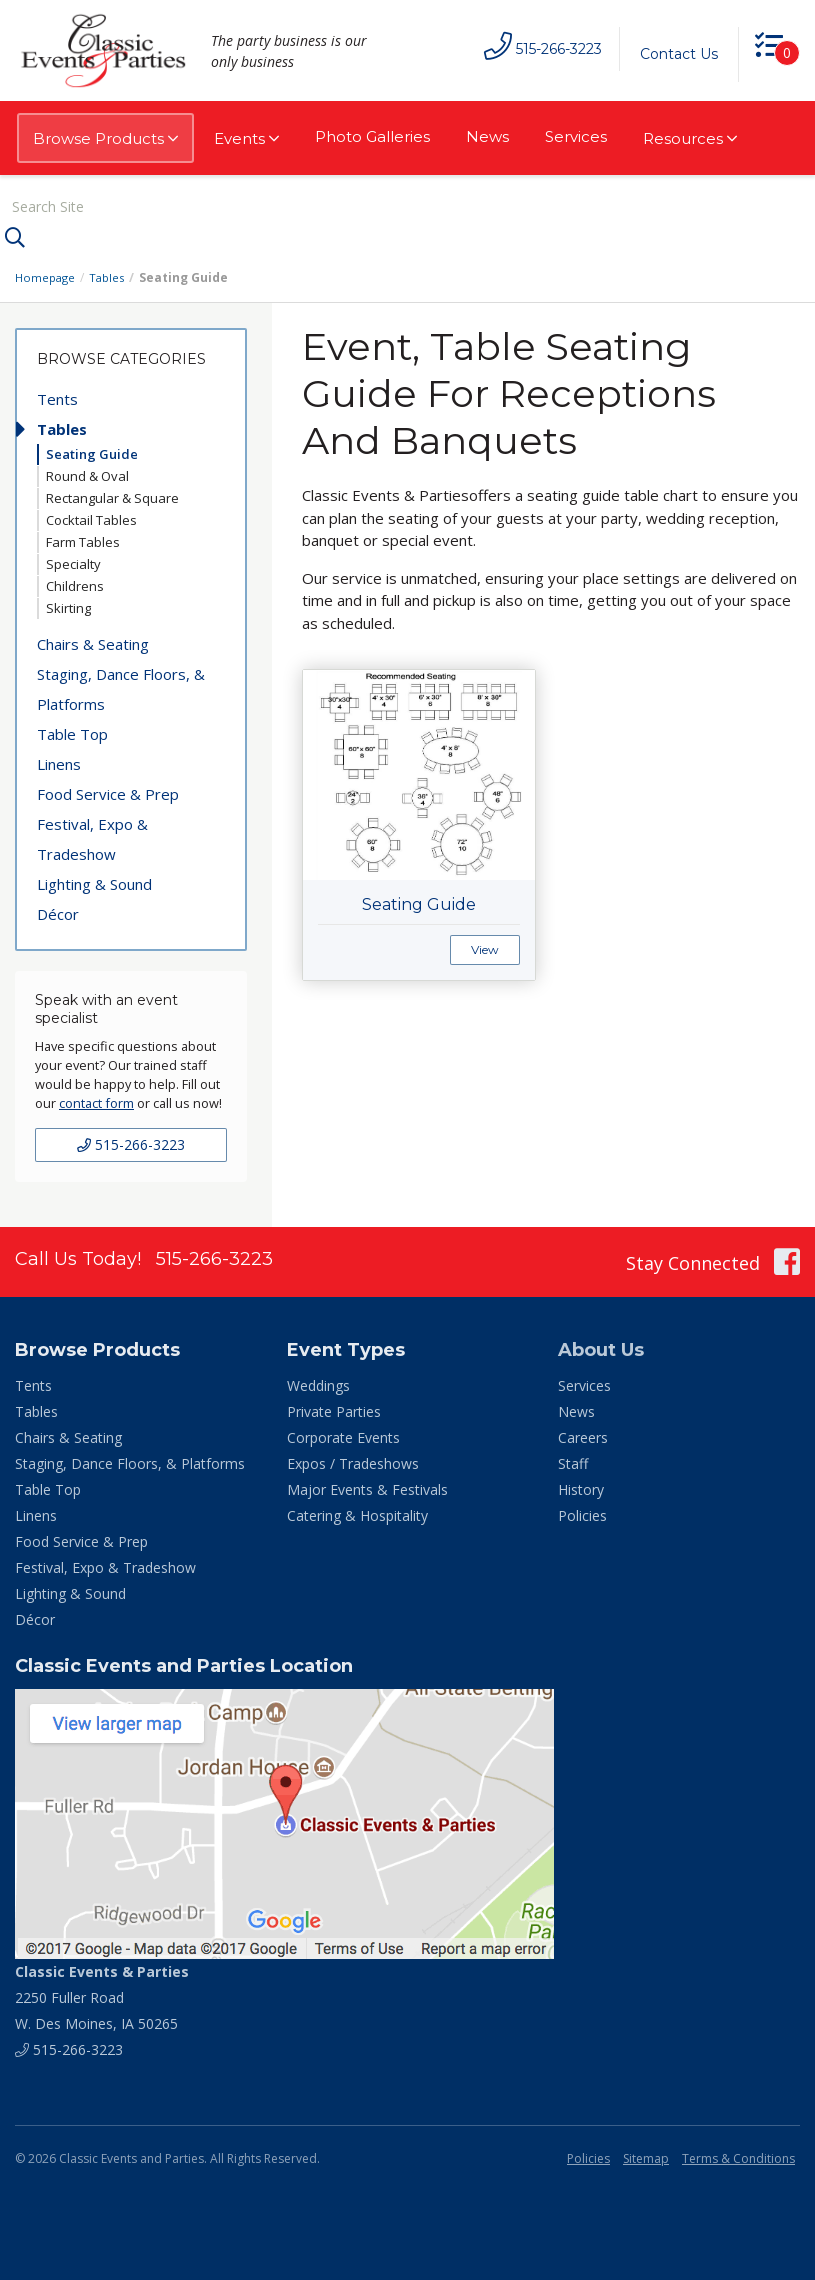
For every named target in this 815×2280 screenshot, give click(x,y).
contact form (96, 1101)
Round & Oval (87, 473)
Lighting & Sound (94, 881)
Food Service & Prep (108, 791)
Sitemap (646, 2156)
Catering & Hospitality (357, 1513)
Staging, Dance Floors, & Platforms (121, 686)
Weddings (318, 1383)
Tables (112, 275)
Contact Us (672, 54)
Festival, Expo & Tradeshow (92, 836)
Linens (59, 761)
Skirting (68, 605)
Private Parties (334, 1409)
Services (576, 136)
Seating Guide (92, 451)
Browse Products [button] (105, 139)
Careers (583, 1435)
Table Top (72, 731)
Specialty (73, 561)
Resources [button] (690, 139)
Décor (58, 911)
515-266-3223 (131, 1142)
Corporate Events (343, 1435)
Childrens (75, 583)
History (581, 1487)
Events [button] (246, 139)
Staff (573, 1461)
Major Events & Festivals (367, 1487)
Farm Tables (83, 539)
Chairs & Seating (93, 641)
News (487, 136)
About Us (601, 1348)
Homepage (47, 275)
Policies (582, 1513)
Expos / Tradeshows (353, 1461)
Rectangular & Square (112, 495)
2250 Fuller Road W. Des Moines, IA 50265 (102, 1995)
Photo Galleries (372, 136)
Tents (57, 396)
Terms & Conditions (738, 2156)
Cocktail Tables (91, 517)
